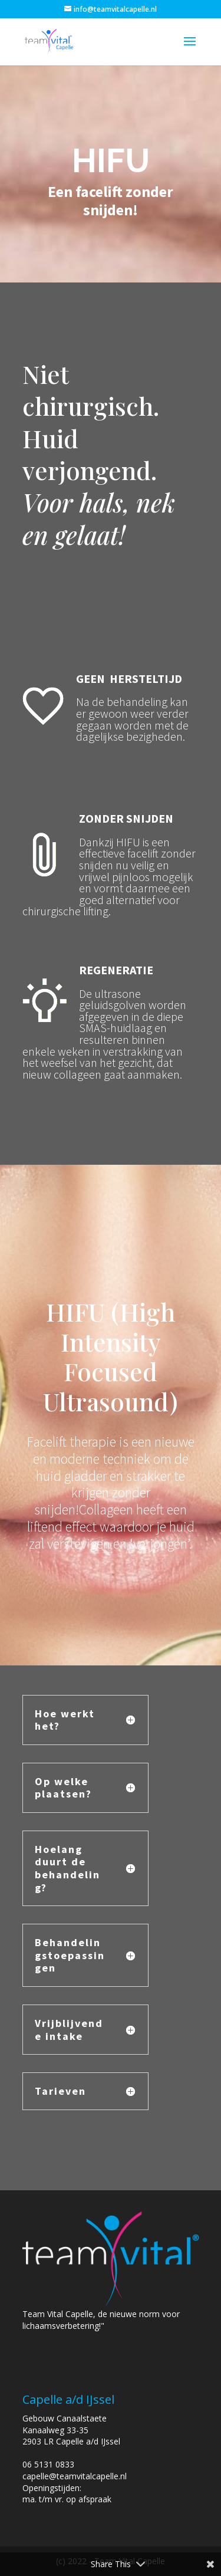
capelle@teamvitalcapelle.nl (74, 2476)
